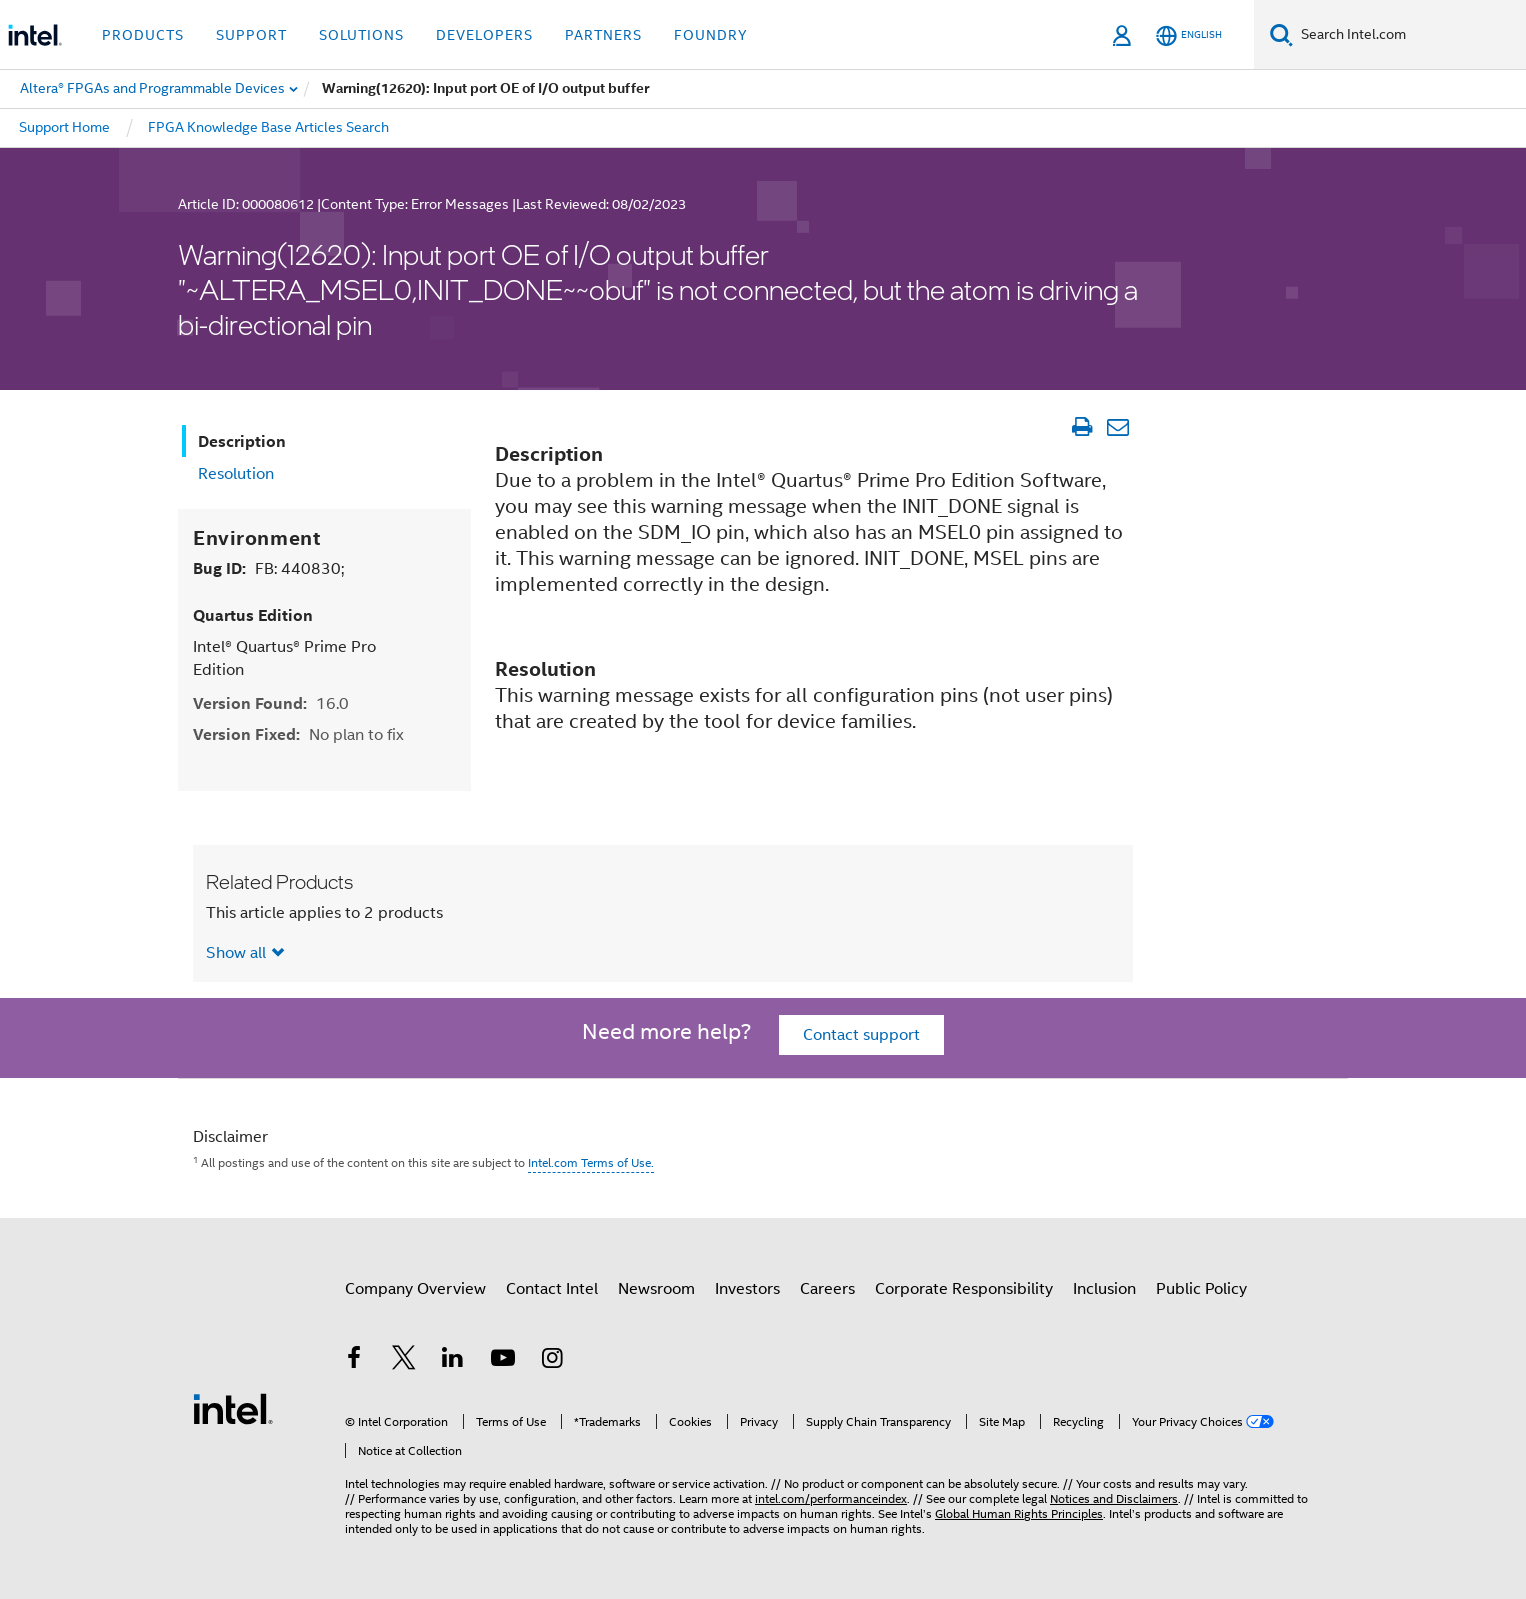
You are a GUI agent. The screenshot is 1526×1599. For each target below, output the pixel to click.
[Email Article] (1117, 427)
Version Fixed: (298, 734)
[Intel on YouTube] (503, 1361)
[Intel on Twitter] (404, 1361)
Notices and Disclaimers (1114, 1498)
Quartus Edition (253, 615)
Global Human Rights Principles (1019, 1513)
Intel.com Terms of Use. (591, 1162)
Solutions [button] (361, 35)
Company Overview (415, 1289)
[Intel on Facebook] (354, 1361)
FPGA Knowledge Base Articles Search (268, 127)
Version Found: (271, 703)
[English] (1189, 35)
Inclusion (1104, 1289)
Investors (747, 1289)
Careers (827, 1289)
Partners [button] (603, 35)
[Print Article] (1081, 427)
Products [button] (143, 35)
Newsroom (656, 1289)
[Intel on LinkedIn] (453, 1361)
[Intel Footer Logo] (233, 1408)
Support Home (64, 127)
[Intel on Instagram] (552, 1361)
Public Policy (1201, 1289)
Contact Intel (552, 1289)
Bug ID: (268, 568)
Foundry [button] (711, 35)
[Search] (1281, 34)
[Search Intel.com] (1409, 35)
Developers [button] (484, 35)
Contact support (861, 1035)
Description (242, 441)
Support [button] (251, 35)
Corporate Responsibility (964, 1289)
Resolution (236, 474)
